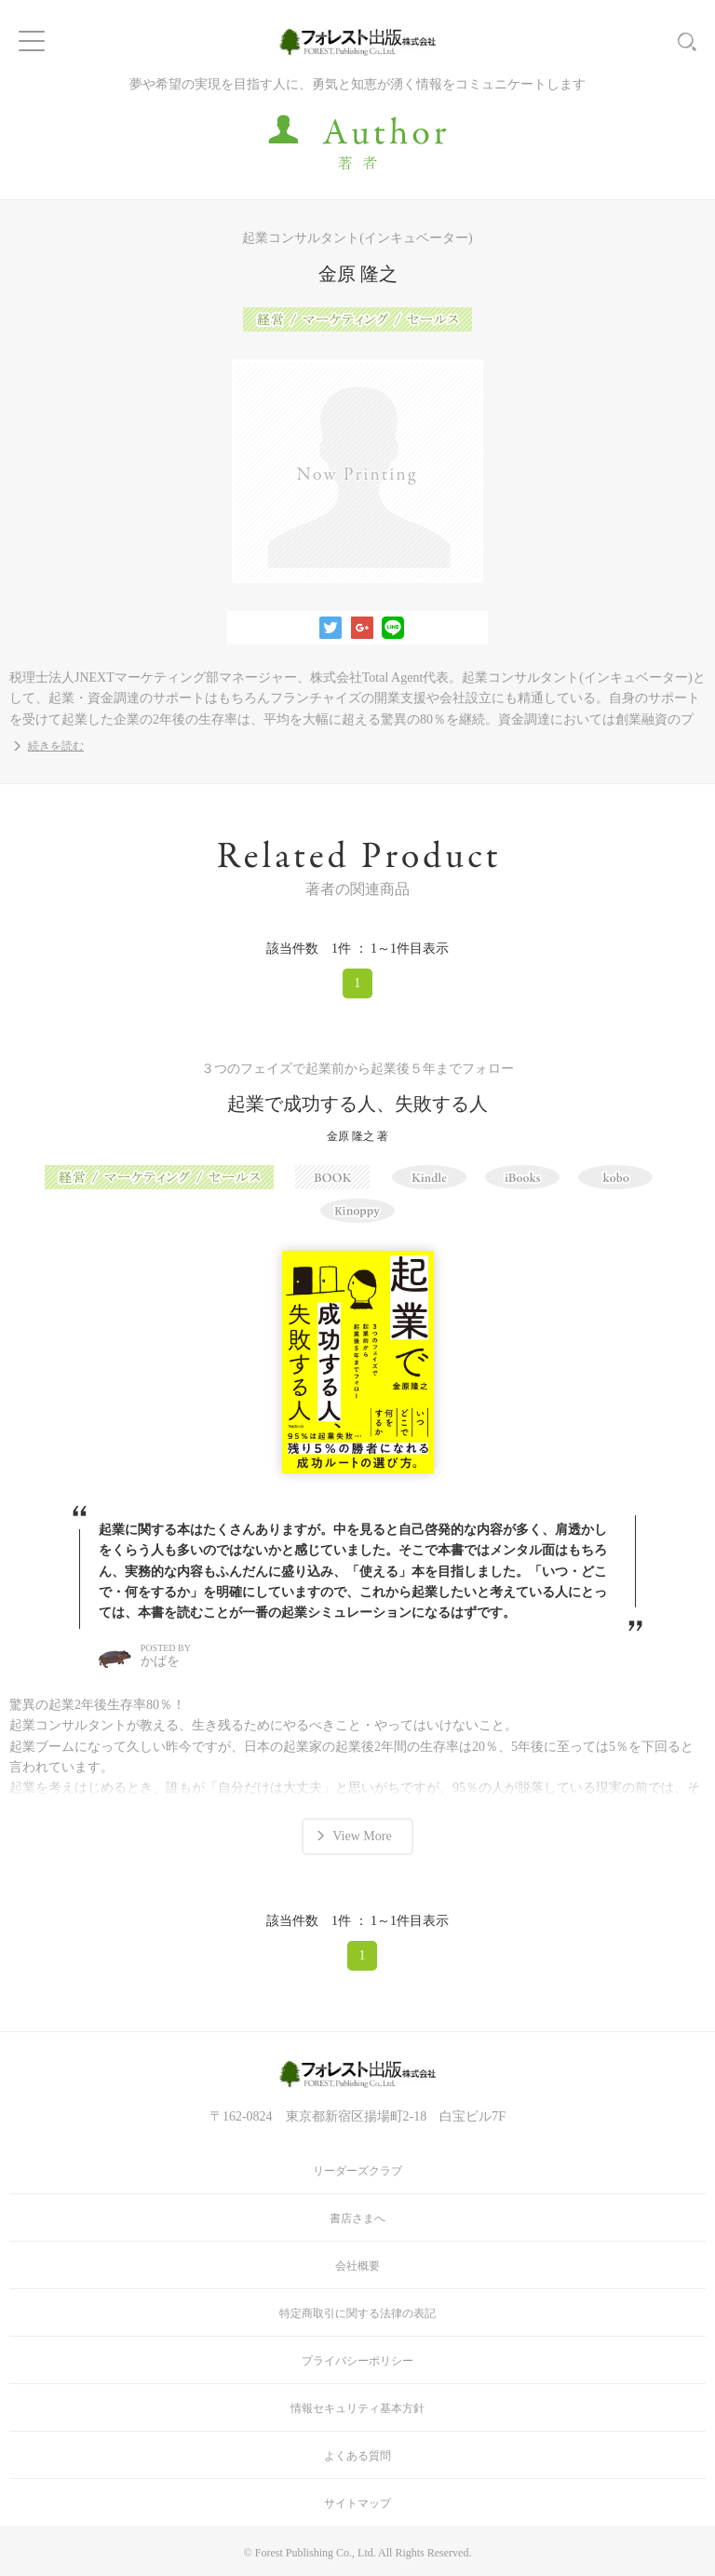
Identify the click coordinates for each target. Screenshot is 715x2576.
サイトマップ (357, 2503)
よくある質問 (357, 2455)
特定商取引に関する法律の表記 (357, 2313)
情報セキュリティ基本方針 (357, 2408)
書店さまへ (357, 2218)
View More (361, 1836)
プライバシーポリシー (357, 2360)
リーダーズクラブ (357, 2170)
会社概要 (357, 2265)
